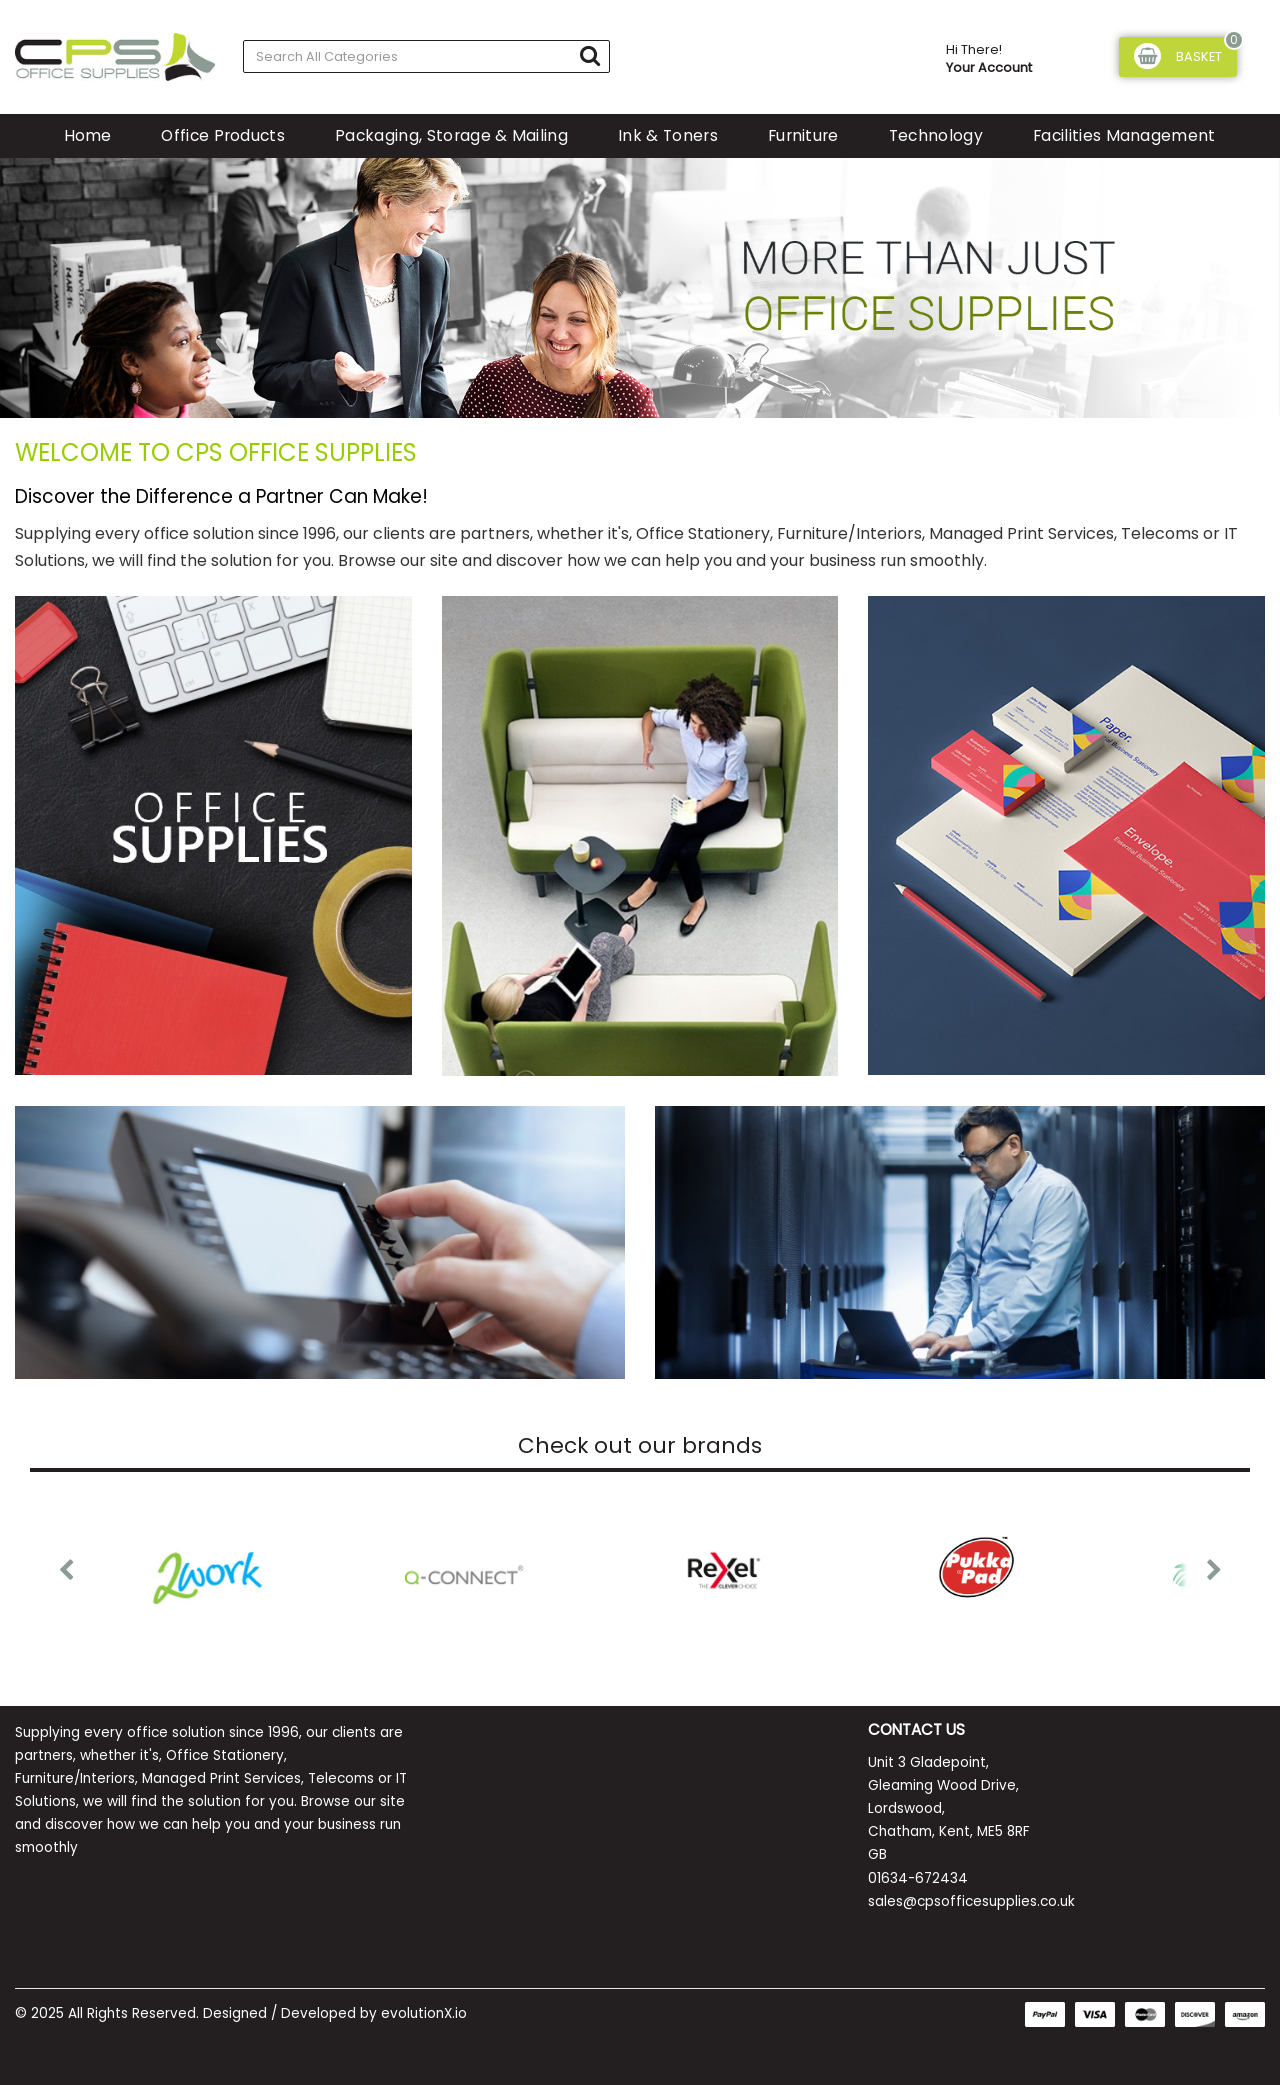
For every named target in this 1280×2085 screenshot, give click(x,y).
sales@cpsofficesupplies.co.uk (971, 1901)
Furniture (803, 135)
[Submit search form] (590, 55)
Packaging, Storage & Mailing (451, 135)
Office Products (223, 135)
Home (87, 135)
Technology (936, 135)
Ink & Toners (668, 135)
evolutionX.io (424, 2013)
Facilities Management (1124, 135)
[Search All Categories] (426, 56)
